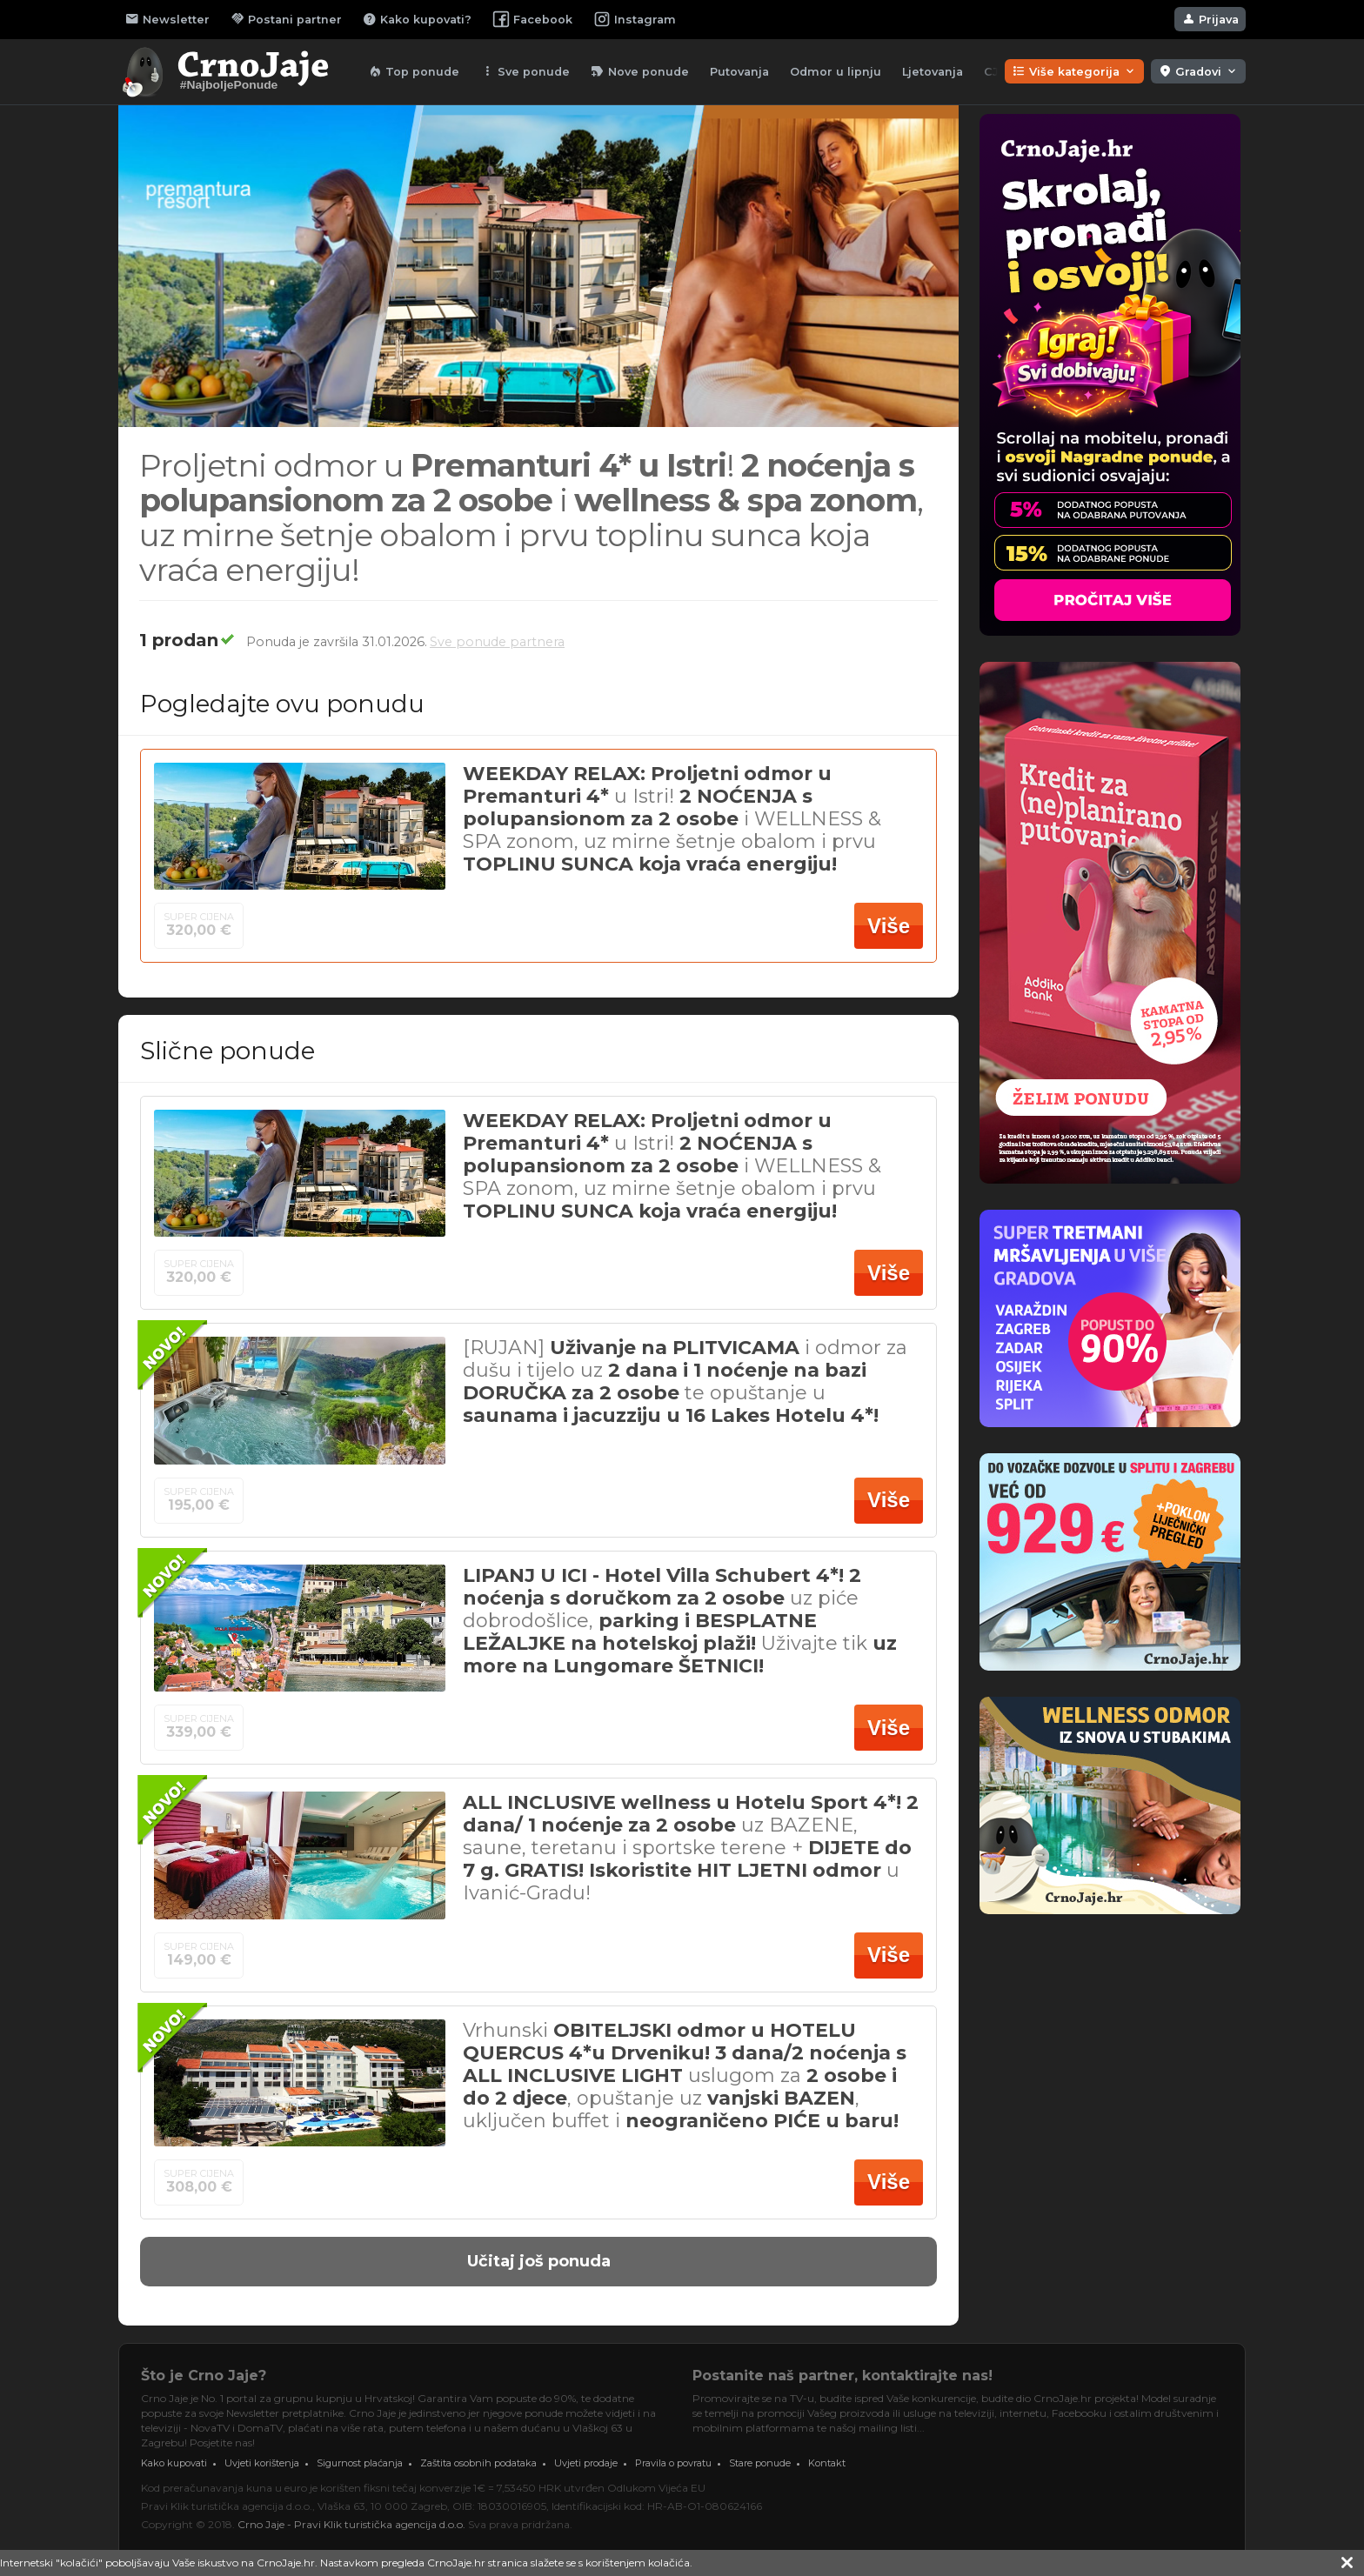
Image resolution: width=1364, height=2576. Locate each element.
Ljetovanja (932, 71)
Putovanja (739, 71)
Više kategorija (1074, 71)
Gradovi (1198, 71)
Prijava (1210, 19)
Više (888, 926)
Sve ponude (525, 71)
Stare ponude (760, 2463)
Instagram (634, 19)
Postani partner (286, 19)
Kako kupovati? (417, 19)
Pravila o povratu (673, 2463)
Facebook (532, 19)
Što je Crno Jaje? (203, 2375)
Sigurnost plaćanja (360, 2463)
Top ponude (413, 71)
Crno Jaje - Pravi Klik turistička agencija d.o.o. (351, 2524)
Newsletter (167, 19)
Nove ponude (640, 71)
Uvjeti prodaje (586, 2463)
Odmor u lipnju (835, 71)
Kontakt (827, 2463)
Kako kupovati (174, 2463)
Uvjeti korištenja (261, 2463)
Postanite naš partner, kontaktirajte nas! (842, 2375)
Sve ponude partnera (497, 642)
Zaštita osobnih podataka (478, 2463)
